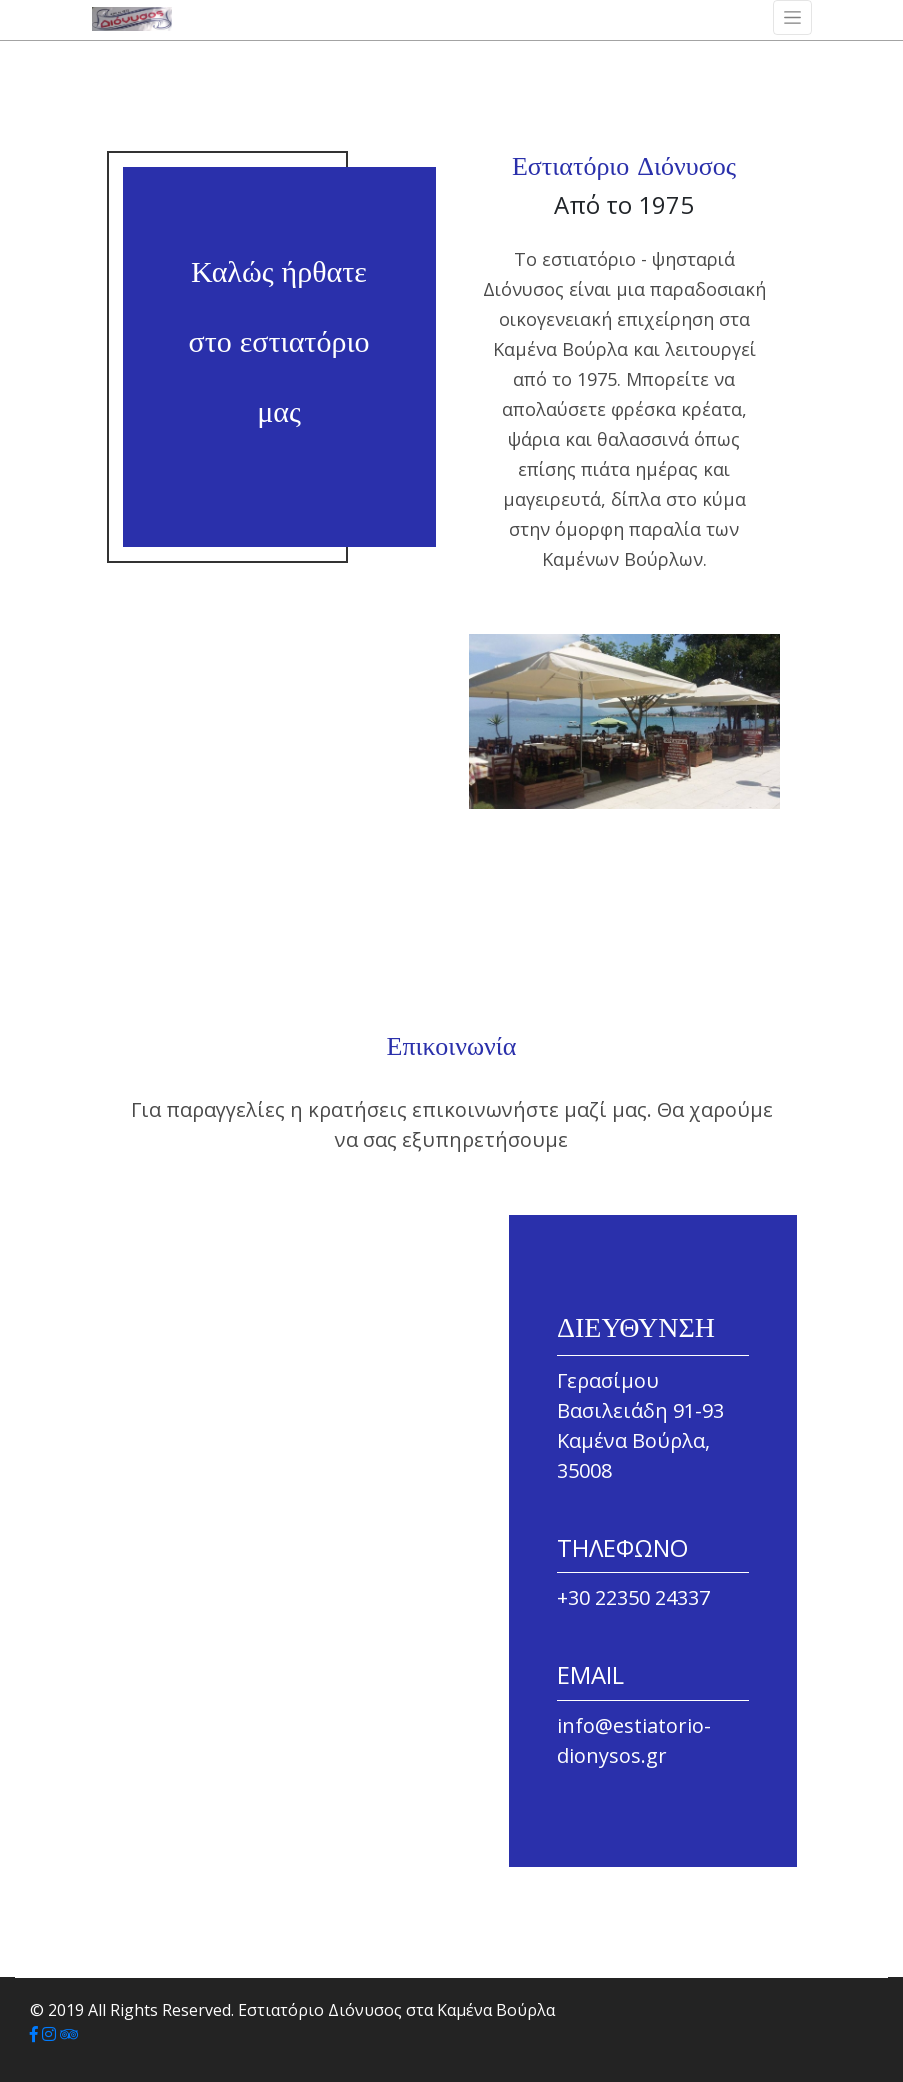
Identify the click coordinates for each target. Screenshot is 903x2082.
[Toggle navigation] (792, 17)
